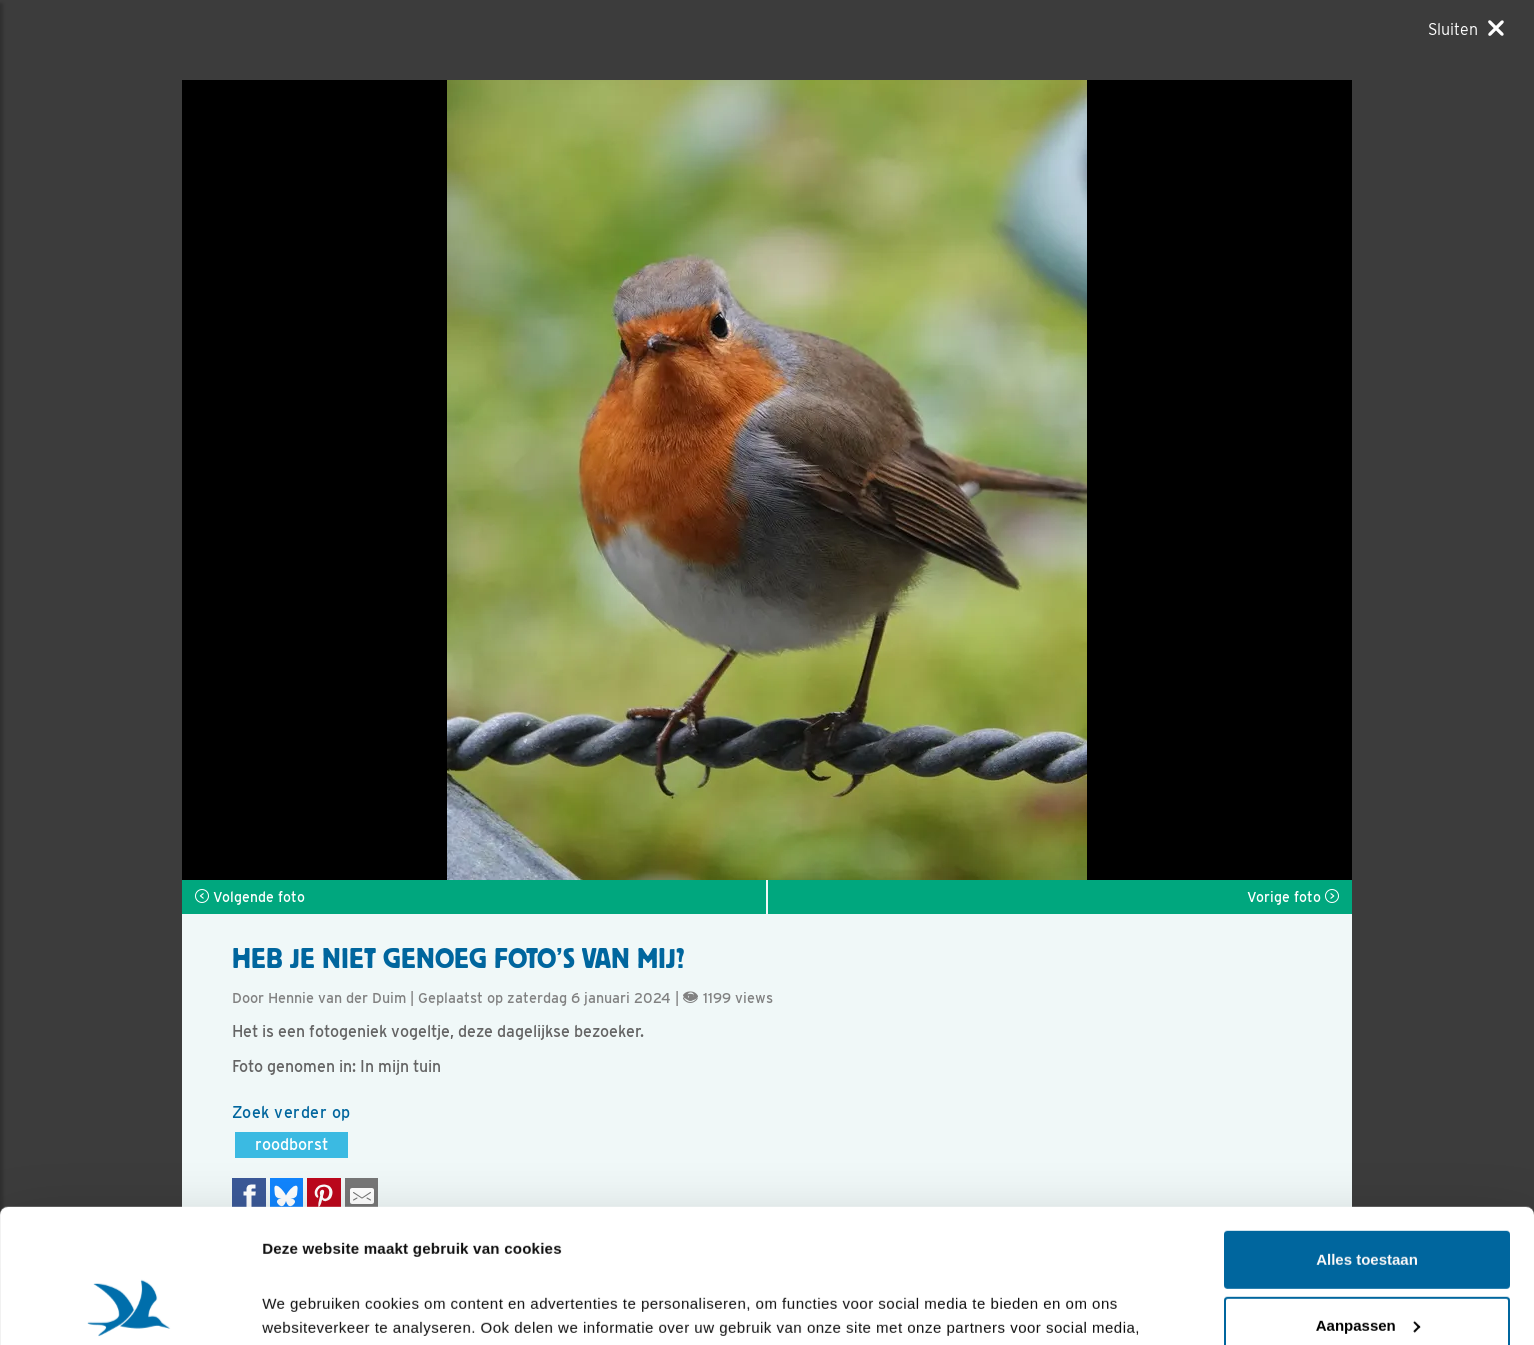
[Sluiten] (1466, 29)
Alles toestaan (1367, 1134)
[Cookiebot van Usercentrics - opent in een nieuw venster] (129, 1306)
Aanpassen (1368, 1199)
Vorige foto (1293, 897)
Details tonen (309, 1305)
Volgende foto (250, 897)
